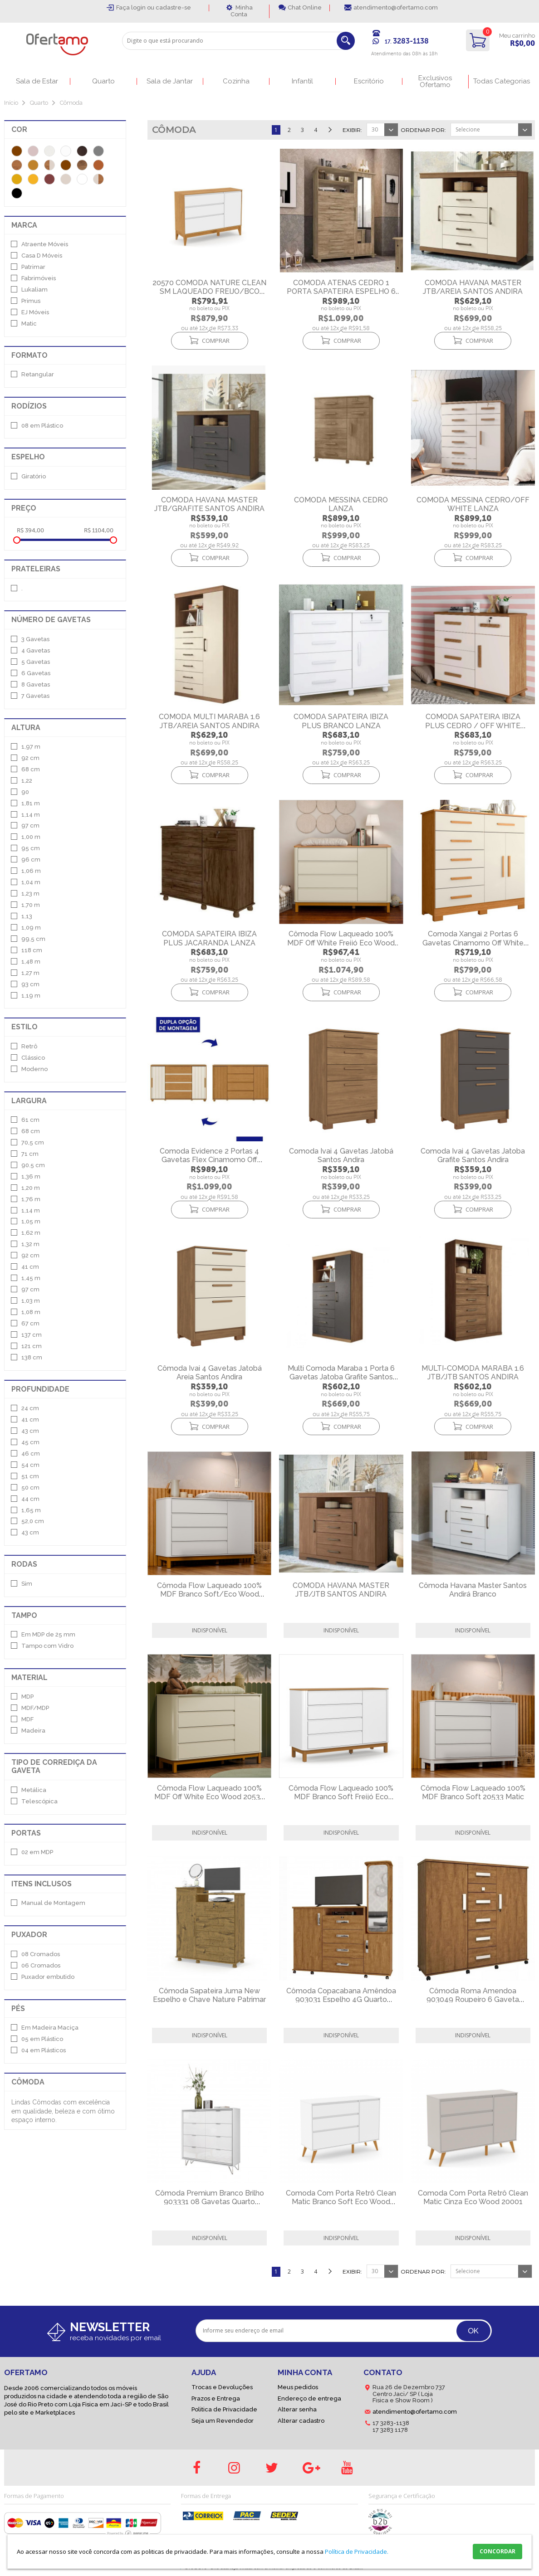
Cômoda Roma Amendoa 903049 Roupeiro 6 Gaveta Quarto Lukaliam (472, 1999)
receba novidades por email (115, 2338)
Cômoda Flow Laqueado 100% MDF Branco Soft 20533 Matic (473, 1792)
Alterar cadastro (301, 2420)
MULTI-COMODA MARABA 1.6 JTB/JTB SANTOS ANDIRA (472, 1372)
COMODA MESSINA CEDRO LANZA (341, 504)
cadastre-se (173, 7)
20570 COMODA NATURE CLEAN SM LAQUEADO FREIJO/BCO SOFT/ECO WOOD (209, 291)
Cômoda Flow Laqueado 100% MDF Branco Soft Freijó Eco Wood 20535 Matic (341, 1797)
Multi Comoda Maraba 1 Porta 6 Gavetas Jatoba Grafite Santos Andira (341, 1377)
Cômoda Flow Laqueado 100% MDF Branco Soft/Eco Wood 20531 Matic (209, 1594)
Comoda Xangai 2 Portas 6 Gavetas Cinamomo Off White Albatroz (473, 942)
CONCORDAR (497, 2551)
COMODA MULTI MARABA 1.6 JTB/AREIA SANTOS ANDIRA (209, 721)
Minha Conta (241, 11)
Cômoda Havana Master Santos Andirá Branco (473, 1589)
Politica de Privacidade (224, 2409)
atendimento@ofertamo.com (395, 7)
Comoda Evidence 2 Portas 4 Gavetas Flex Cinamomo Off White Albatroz (209, 1160)
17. (407, 42)
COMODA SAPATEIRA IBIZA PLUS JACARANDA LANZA (209, 938)
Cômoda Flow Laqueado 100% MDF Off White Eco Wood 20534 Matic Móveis (209, 1797)
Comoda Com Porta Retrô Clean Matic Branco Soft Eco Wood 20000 (341, 2202)
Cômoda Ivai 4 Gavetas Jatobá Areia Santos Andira (209, 1372)
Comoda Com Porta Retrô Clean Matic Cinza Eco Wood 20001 (473, 2197)
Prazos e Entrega (215, 2398)
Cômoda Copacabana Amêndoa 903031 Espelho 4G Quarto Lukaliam (341, 1999)
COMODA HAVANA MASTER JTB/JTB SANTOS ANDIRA (341, 1589)
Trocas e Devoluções (222, 2387)
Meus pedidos (298, 2387)
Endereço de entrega (309, 2398)
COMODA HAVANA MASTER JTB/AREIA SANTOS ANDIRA (473, 287)
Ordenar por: (423, 130)
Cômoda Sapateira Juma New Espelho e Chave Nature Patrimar (209, 1995)
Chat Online (305, 7)
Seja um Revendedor (222, 2420)
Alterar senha (297, 2409)
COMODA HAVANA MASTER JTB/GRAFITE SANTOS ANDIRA (209, 504)
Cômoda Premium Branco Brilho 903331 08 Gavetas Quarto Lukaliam (209, 2202)
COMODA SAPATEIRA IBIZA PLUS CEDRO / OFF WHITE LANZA (472, 725)
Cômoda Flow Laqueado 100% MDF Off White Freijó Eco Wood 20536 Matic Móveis (341, 942)
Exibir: (352, 130)
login (139, 7)
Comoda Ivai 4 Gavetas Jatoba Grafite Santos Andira (473, 1155)
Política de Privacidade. (356, 2551)
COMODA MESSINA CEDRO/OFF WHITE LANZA (472, 504)
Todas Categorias (501, 81)
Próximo (329, 131)
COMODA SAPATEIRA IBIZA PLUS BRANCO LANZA (341, 721)
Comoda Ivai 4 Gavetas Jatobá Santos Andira (341, 1155)
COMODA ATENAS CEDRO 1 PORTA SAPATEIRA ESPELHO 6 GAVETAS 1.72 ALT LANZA (341, 291)
